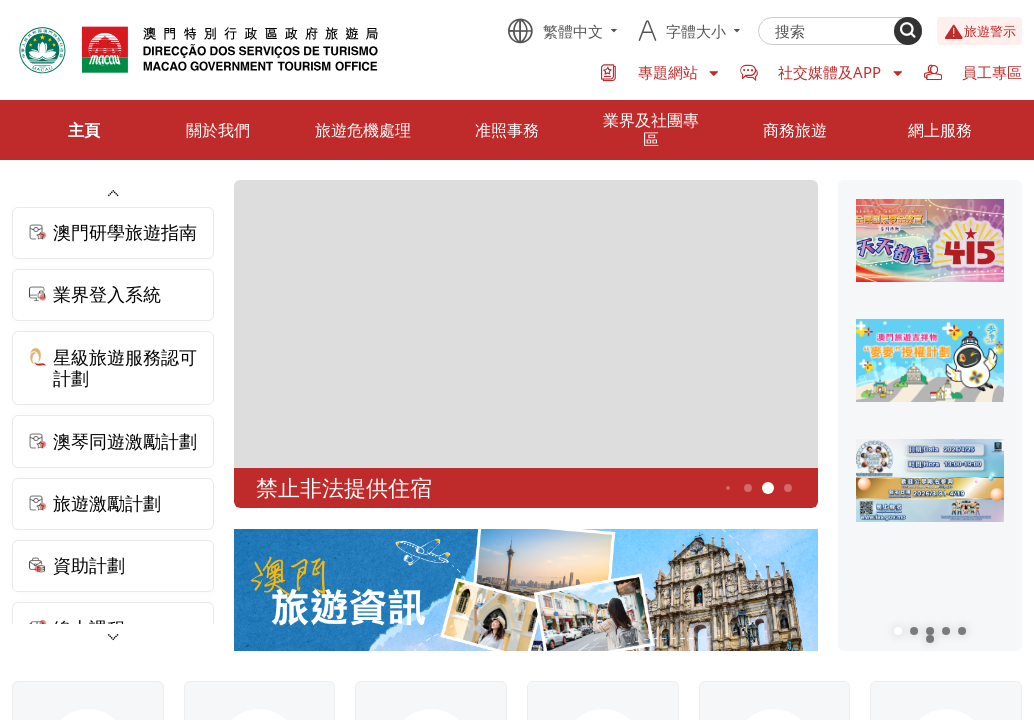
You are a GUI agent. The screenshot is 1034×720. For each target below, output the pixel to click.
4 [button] (747, 488)
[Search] (908, 31)
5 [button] (767, 488)
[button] (898, 631)
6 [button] (787, 488)
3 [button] (728, 489)
